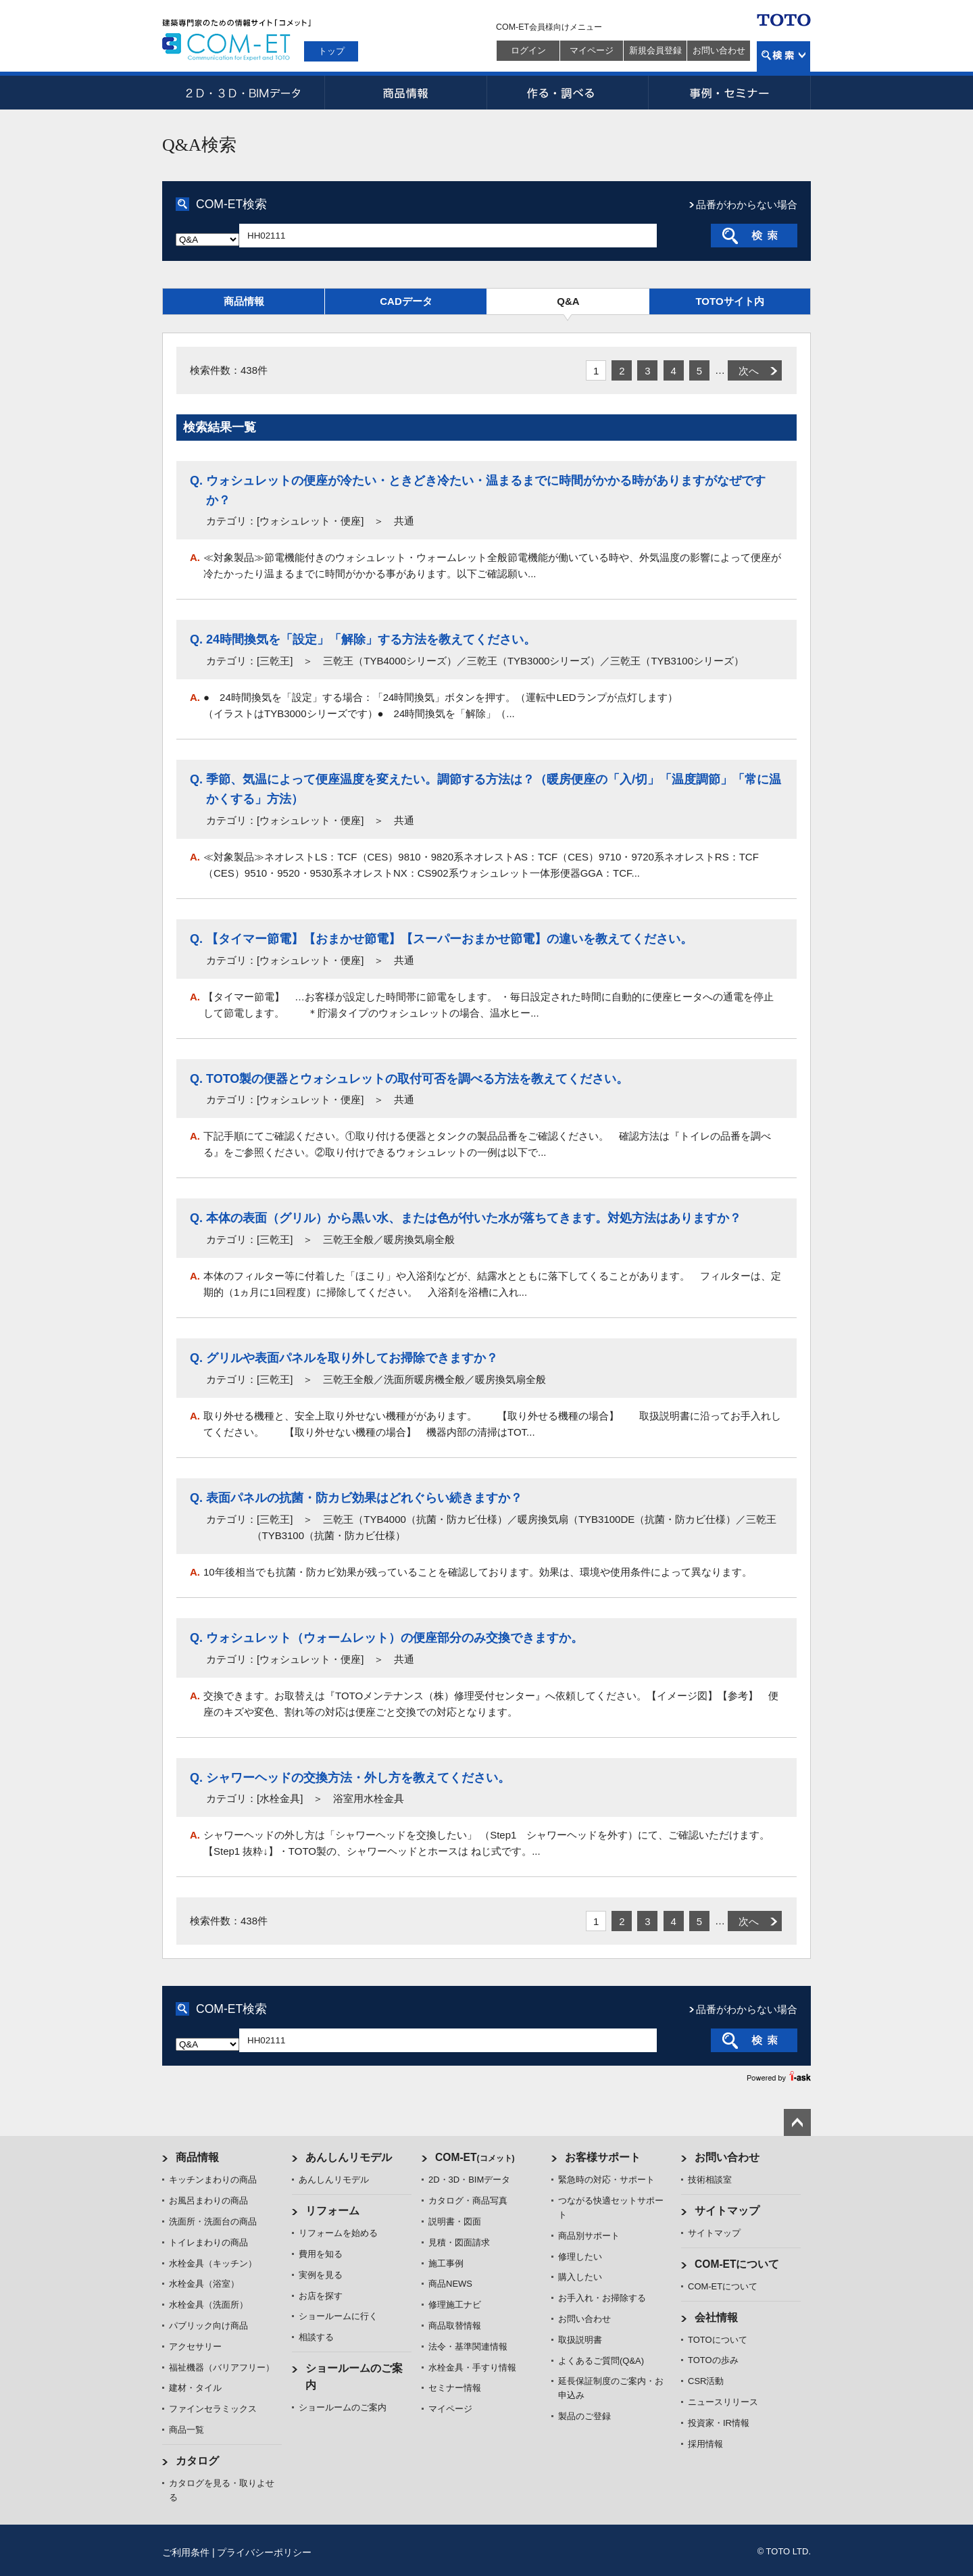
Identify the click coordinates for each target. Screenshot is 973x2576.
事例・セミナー (730, 93)
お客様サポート (603, 2157)
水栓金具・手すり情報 (472, 2367)
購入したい (580, 2277)
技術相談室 (710, 2179)
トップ (331, 51)
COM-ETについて (737, 2264)
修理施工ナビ (454, 2305)
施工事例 (446, 2263)
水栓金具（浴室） (204, 2284)
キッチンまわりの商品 (213, 2179)
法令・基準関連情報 (467, 2346)
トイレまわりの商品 (208, 2242)
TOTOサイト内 (729, 301)
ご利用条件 (185, 2552)
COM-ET (475, 2157)
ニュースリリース (723, 2402)
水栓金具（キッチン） (213, 2263)
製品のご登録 (584, 2416)
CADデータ (406, 301)
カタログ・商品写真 (467, 2200)
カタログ (197, 2460)
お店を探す (321, 2296)
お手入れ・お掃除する (602, 2298)
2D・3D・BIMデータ (243, 93)
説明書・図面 (454, 2221)
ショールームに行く (338, 2316)
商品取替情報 (454, 2325)
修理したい (580, 2257)
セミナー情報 (454, 2388)
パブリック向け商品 (208, 2325)
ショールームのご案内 (342, 2407)
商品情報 (405, 93)
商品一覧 (186, 2430)
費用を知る (321, 2254)
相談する (316, 2337)
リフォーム (332, 2210)
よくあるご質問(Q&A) (601, 2361)
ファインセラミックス (213, 2409)
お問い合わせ (719, 50)
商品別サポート (589, 2236)
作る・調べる (568, 93)
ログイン (528, 50)
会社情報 (716, 2317)
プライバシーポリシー (264, 2552)
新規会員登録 (655, 50)
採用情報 (705, 2444)
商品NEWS (450, 2284)
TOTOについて (717, 2340)
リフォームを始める (338, 2233)
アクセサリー (195, 2346)
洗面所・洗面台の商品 (213, 2221)
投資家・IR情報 (718, 2423)
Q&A (568, 301)
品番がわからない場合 (746, 204)
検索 (783, 56)
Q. (196, 480)
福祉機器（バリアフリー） (221, 2367)
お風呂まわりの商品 (208, 2200)
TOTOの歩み (713, 2360)
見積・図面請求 (459, 2242)
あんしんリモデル (348, 2157)
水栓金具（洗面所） (208, 2305)
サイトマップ (727, 2210)
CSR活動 (706, 2381)
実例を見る (321, 2275)
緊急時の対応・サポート (606, 2179)
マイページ (592, 50)
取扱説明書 (580, 2340)
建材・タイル (195, 2388)
